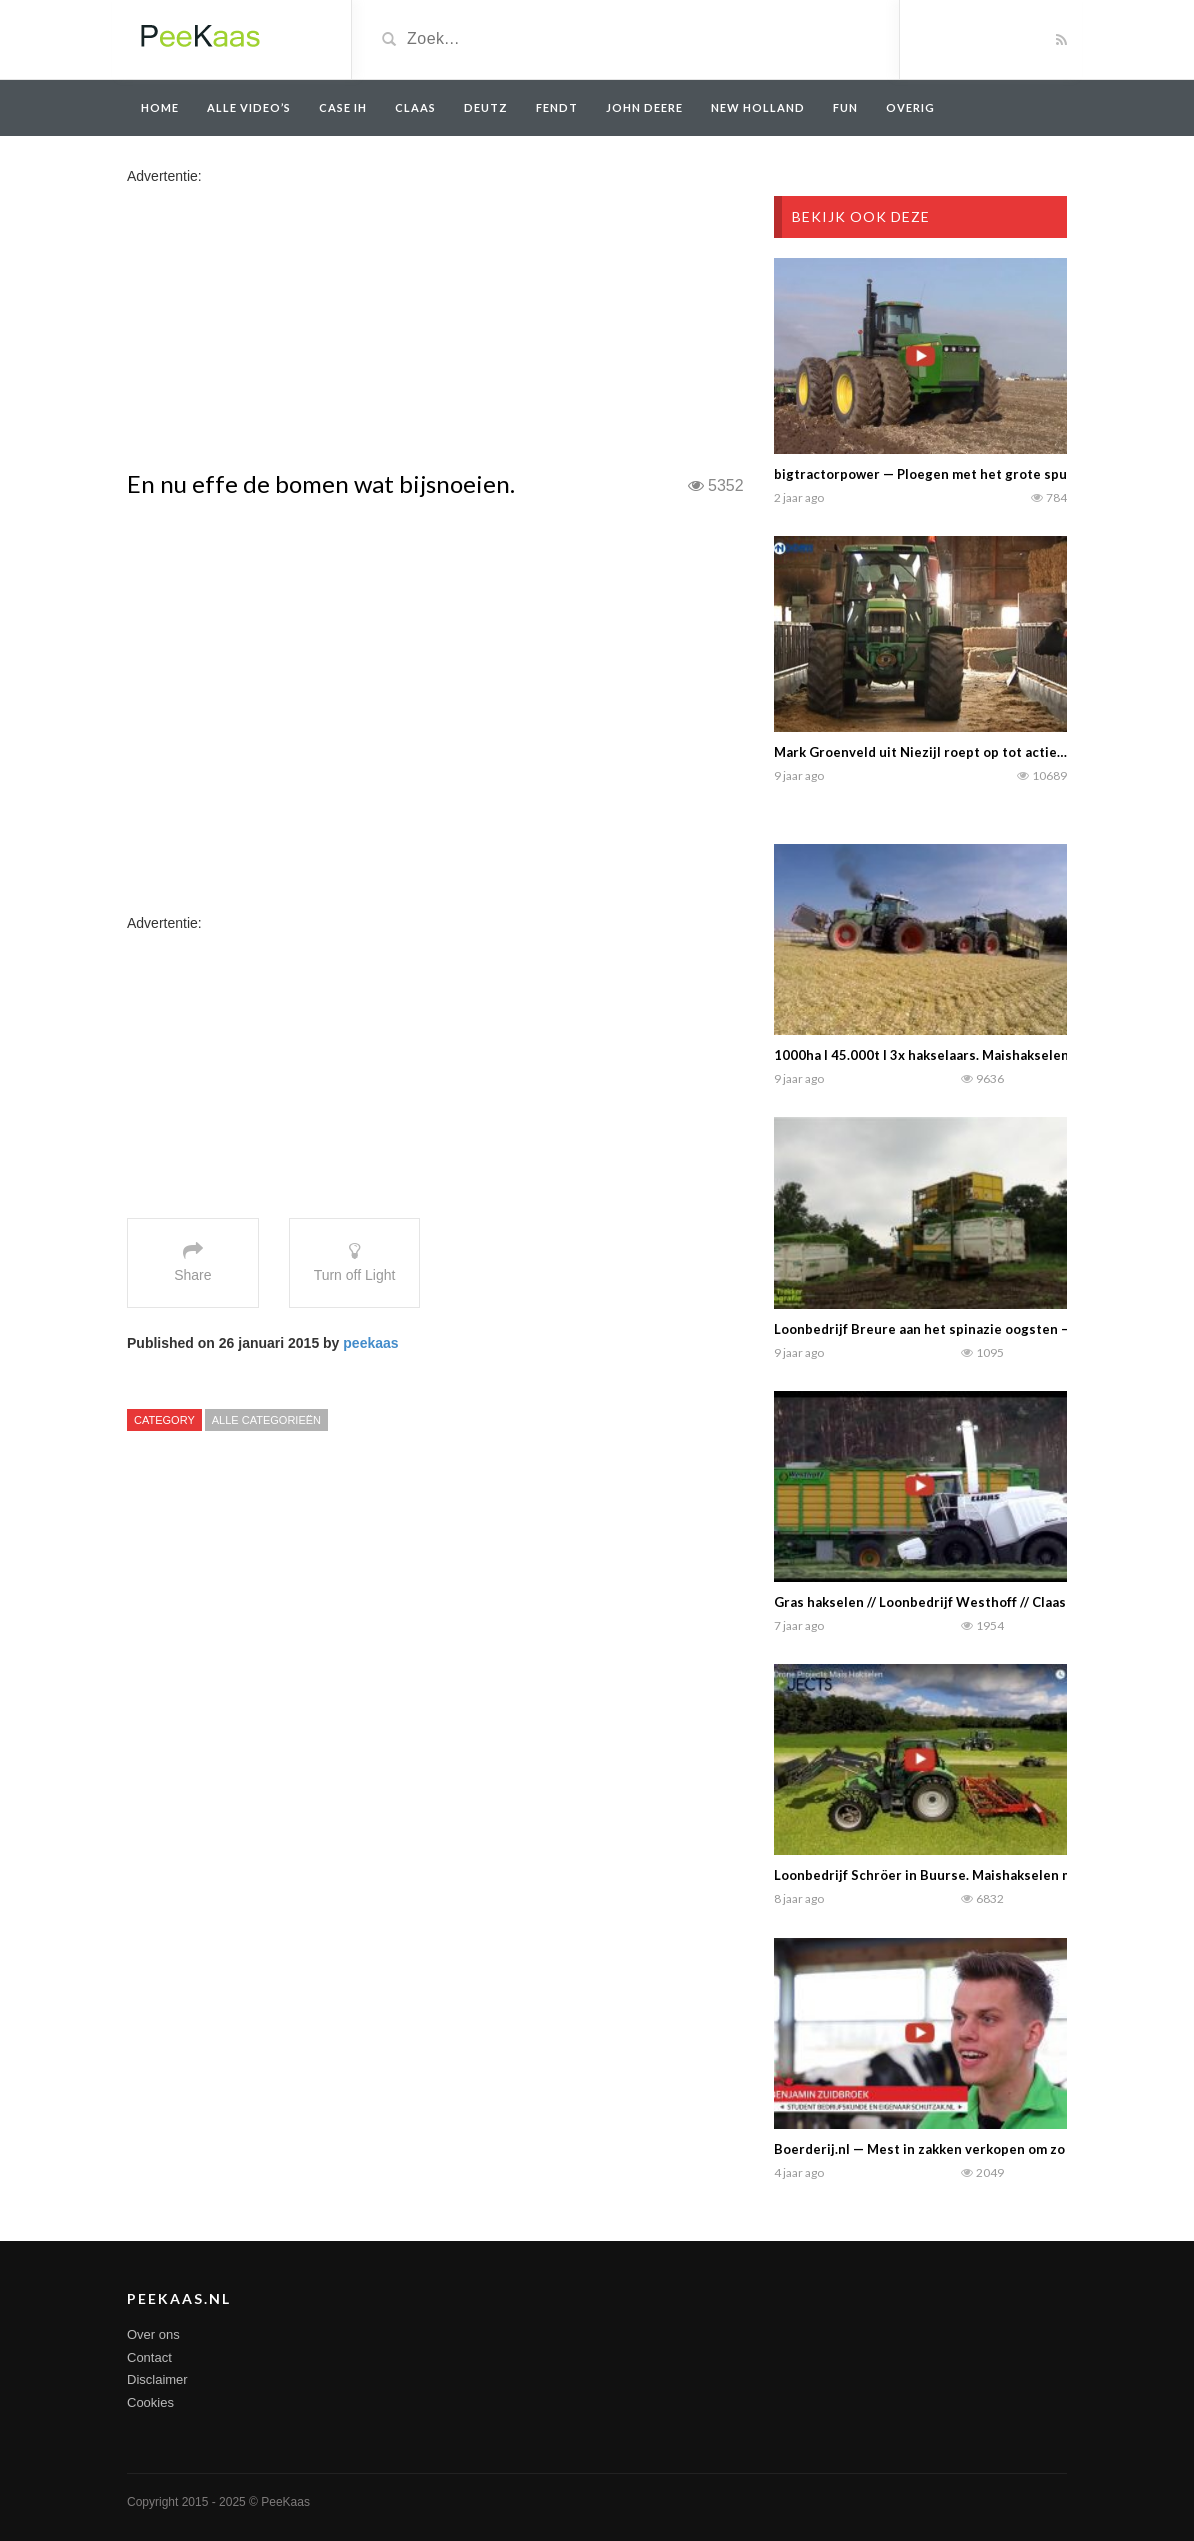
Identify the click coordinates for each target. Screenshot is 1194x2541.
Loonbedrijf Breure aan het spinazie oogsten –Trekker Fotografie (980, 1329)
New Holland (758, 107)
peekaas (370, 1343)
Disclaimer (157, 2379)
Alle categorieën (266, 1420)
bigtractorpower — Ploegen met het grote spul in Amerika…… (967, 474)
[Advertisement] (285, 326)
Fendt (557, 107)
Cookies (150, 2402)
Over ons (153, 2334)
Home (160, 107)
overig (910, 107)
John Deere (644, 107)
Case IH (343, 107)
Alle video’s (249, 107)
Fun (845, 107)
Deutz (486, 107)
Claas (415, 107)
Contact (149, 2357)
